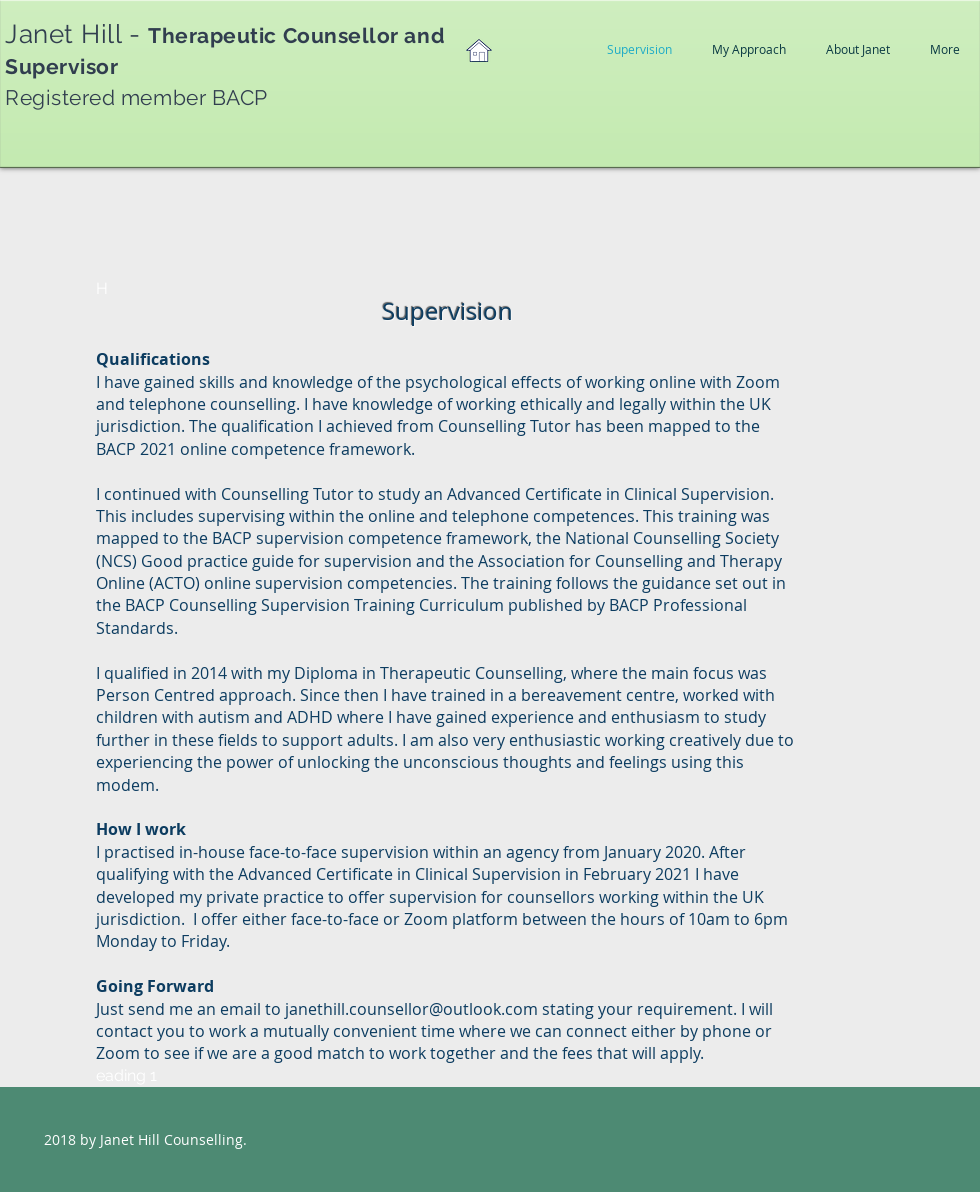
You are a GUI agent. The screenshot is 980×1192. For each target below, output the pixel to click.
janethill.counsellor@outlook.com (411, 1009)
